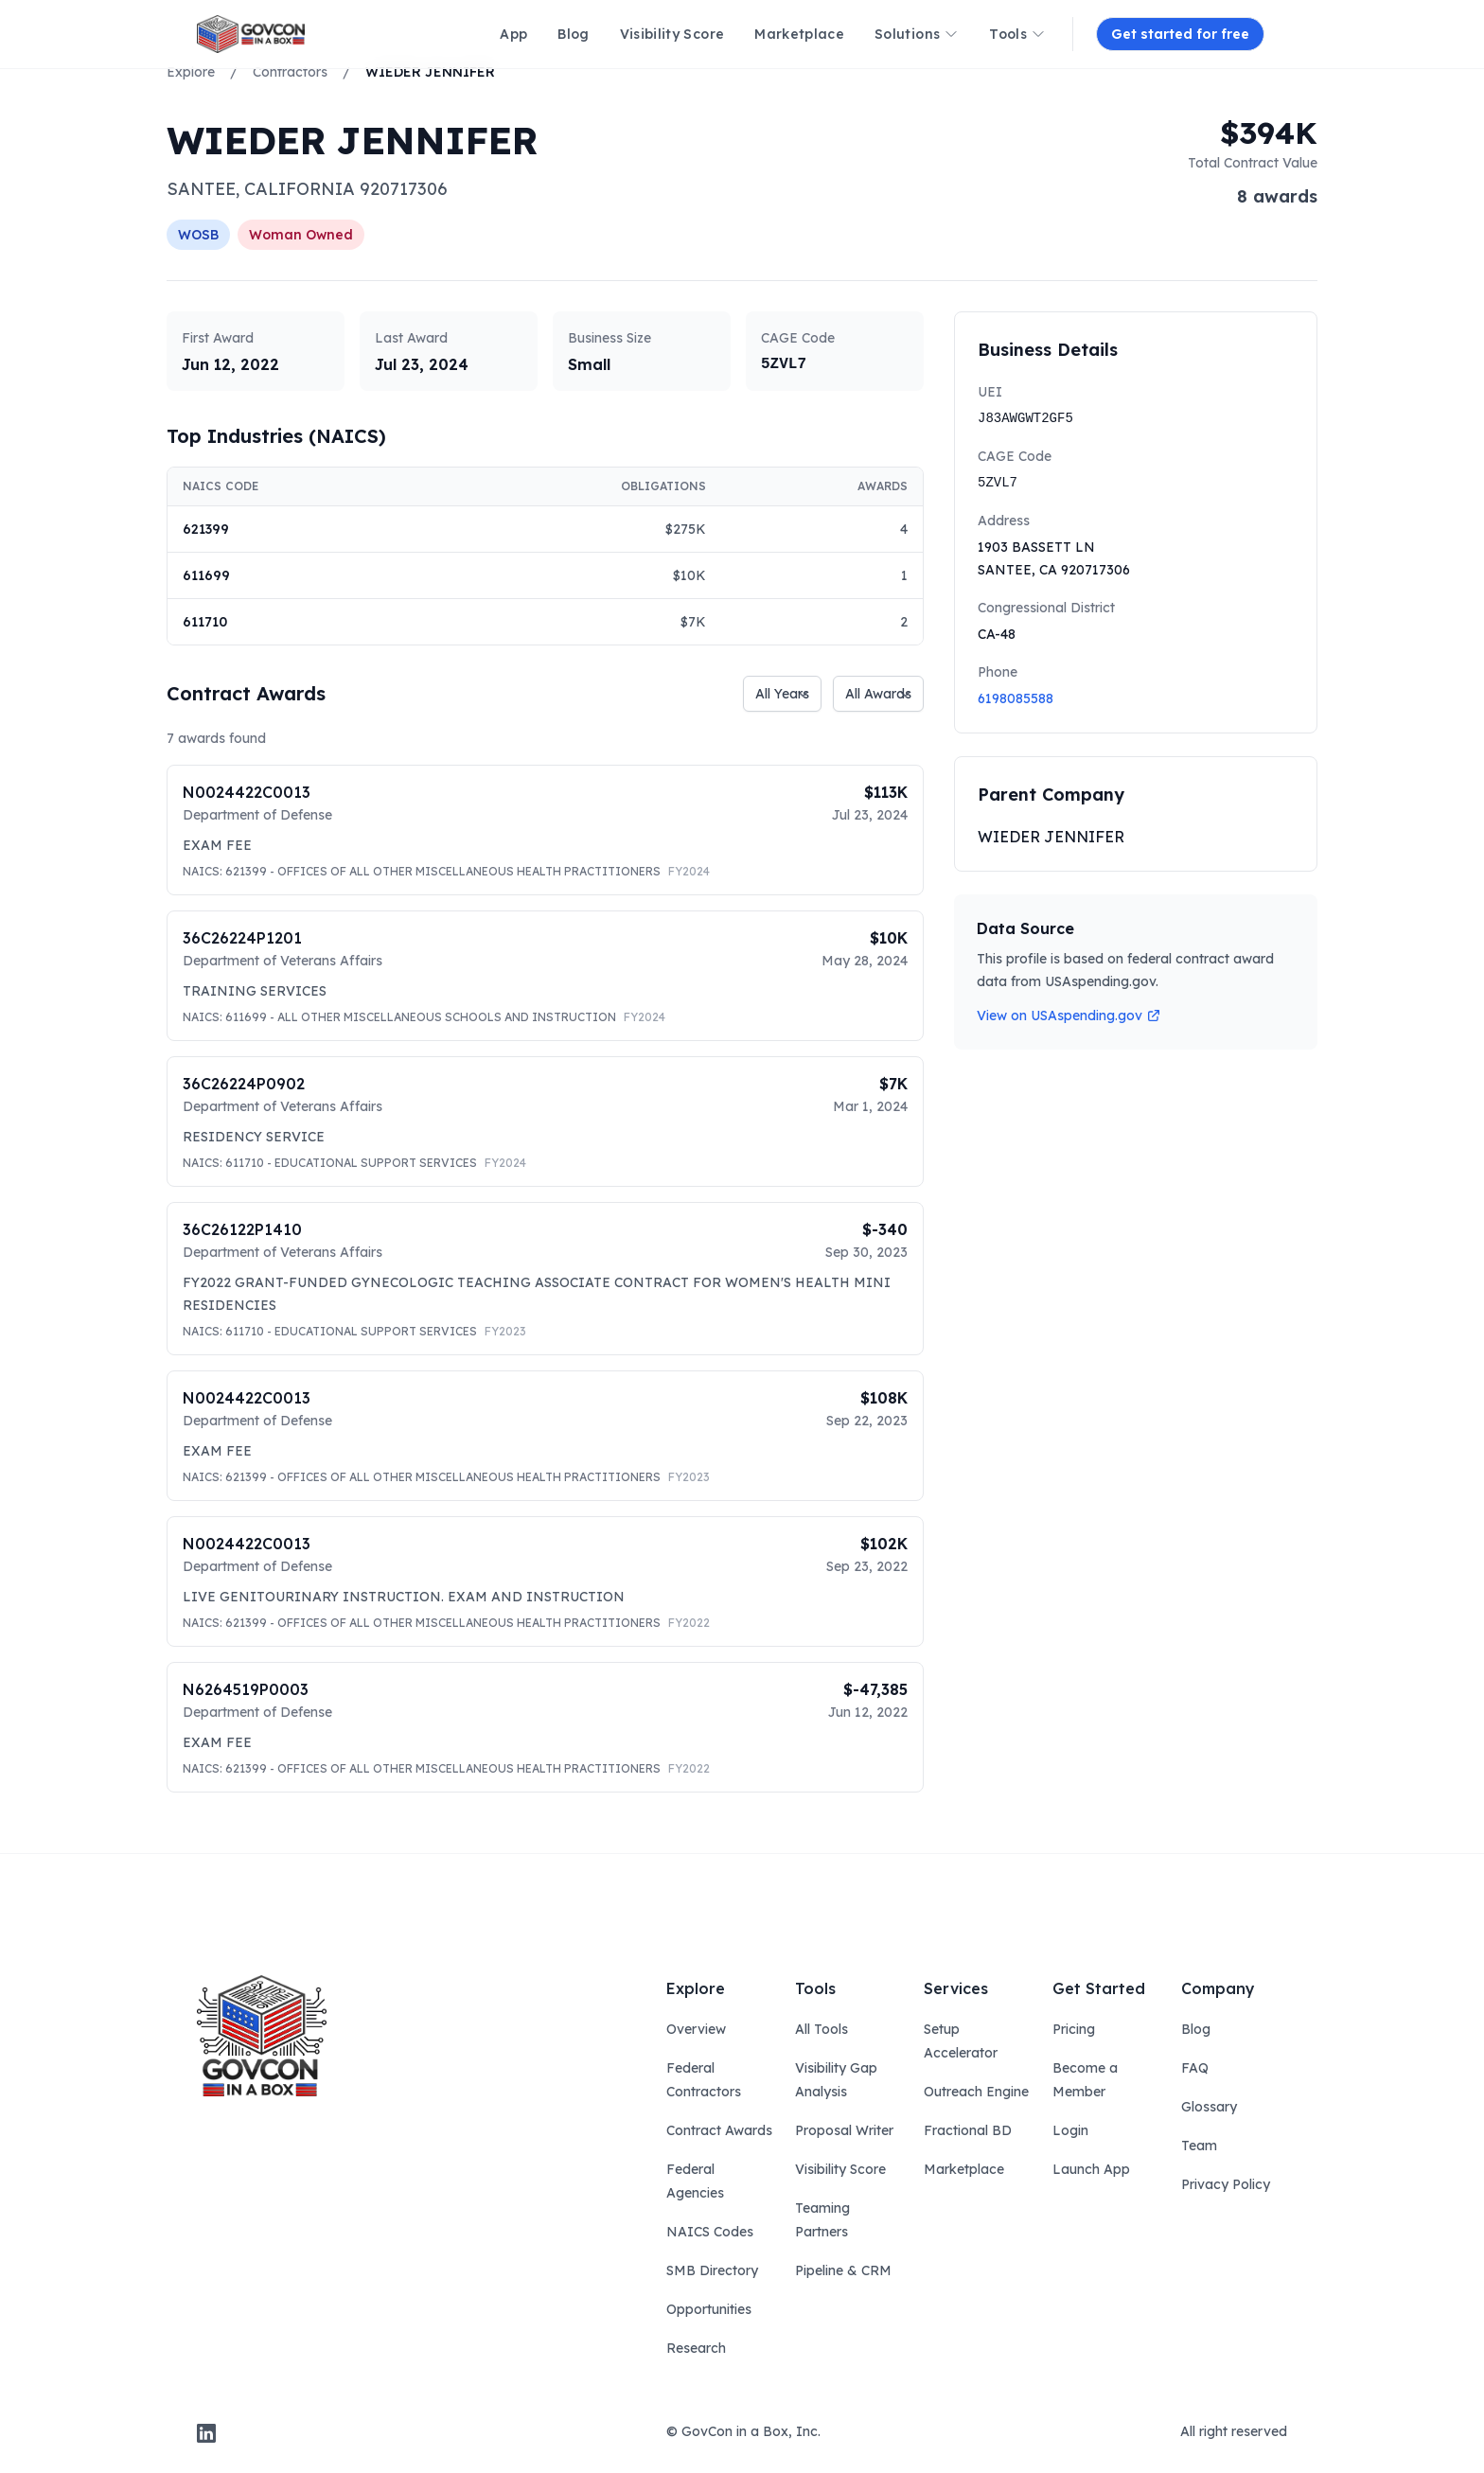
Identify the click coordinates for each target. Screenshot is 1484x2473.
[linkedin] (206, 2433)
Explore (191, 71)
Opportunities (708, 2309)
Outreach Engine (976, 2091)
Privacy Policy (1225, 2184)
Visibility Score (840, 2169)
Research (696, 2348)
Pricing (1073, 2029)
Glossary (1209, 2106)
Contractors (290, 71)
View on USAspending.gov (1069, 1015)
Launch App (1091, 2169)
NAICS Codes (709, 2231)
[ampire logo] (251, 34)
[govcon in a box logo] (262, 2035)
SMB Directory (712, 2270)
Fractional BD (968, 2130)
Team (1199, 2145)
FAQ (1195, 2067)
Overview (696, 2029)
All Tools (821, 2029)
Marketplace (964, 2169)
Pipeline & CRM (843, 2270)
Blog (1195, 2029)
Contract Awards (719, 2130)
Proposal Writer (844, 2130)
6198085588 (1015, 698)
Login (1070, 2130)
